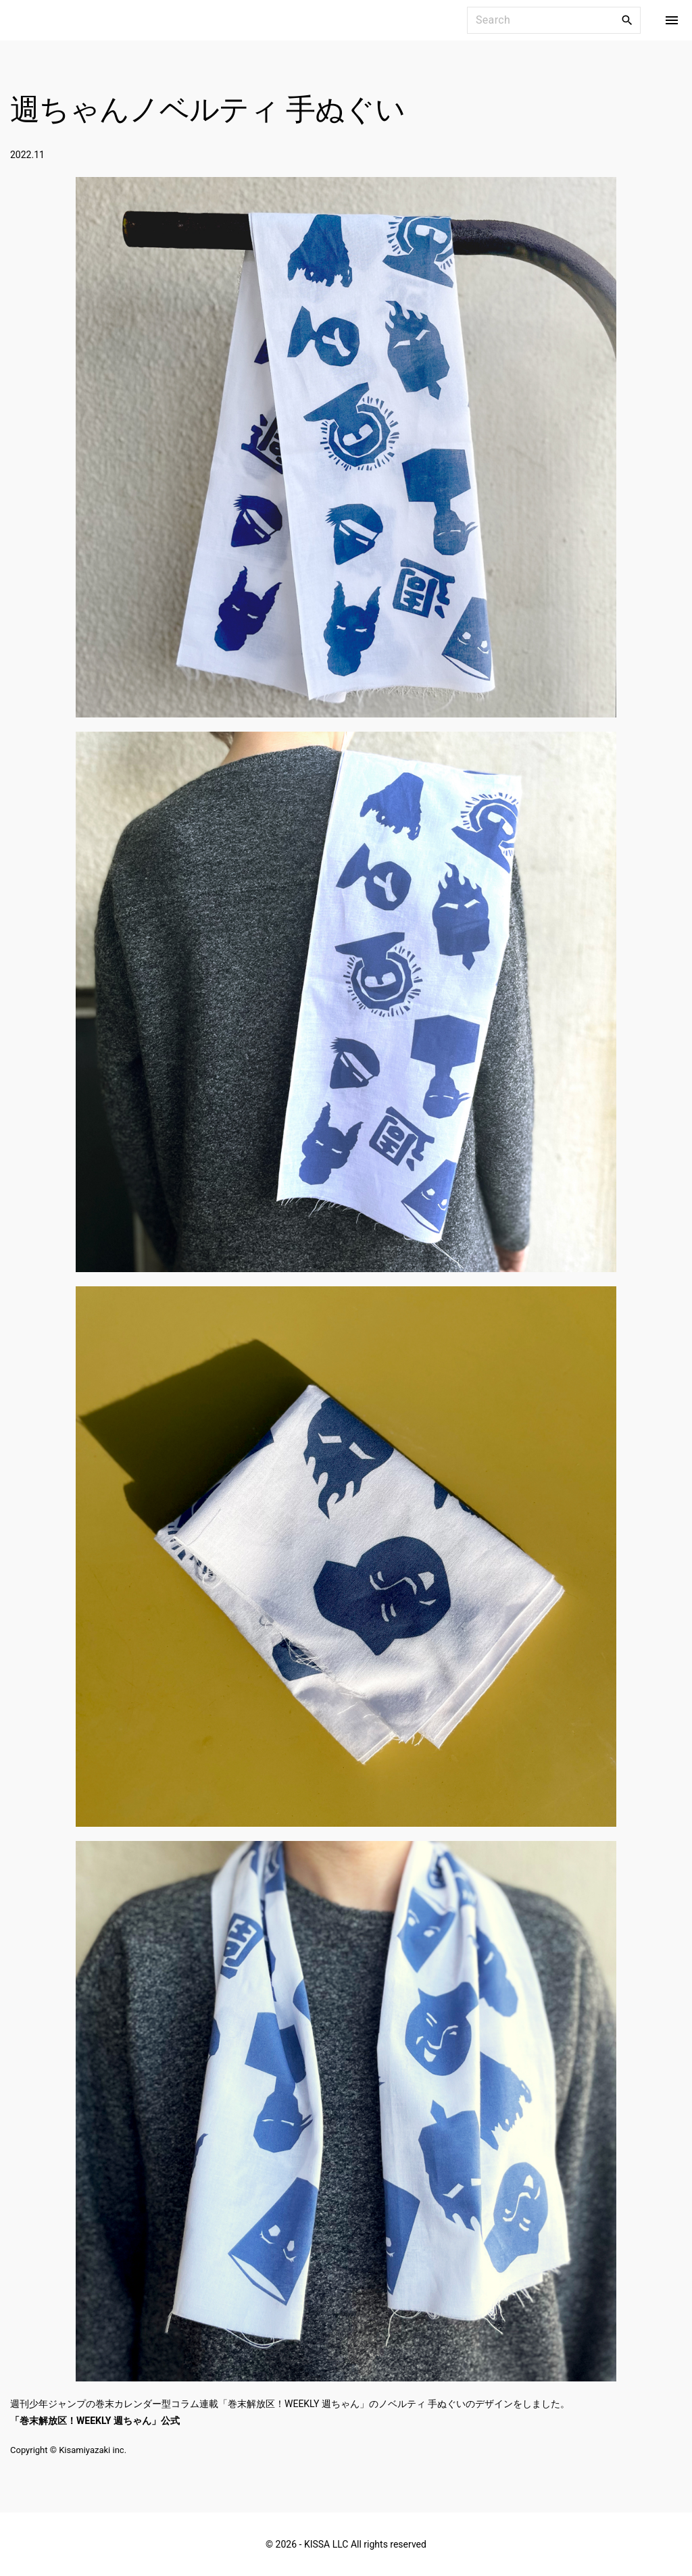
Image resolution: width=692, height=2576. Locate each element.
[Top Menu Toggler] (672, 20)
